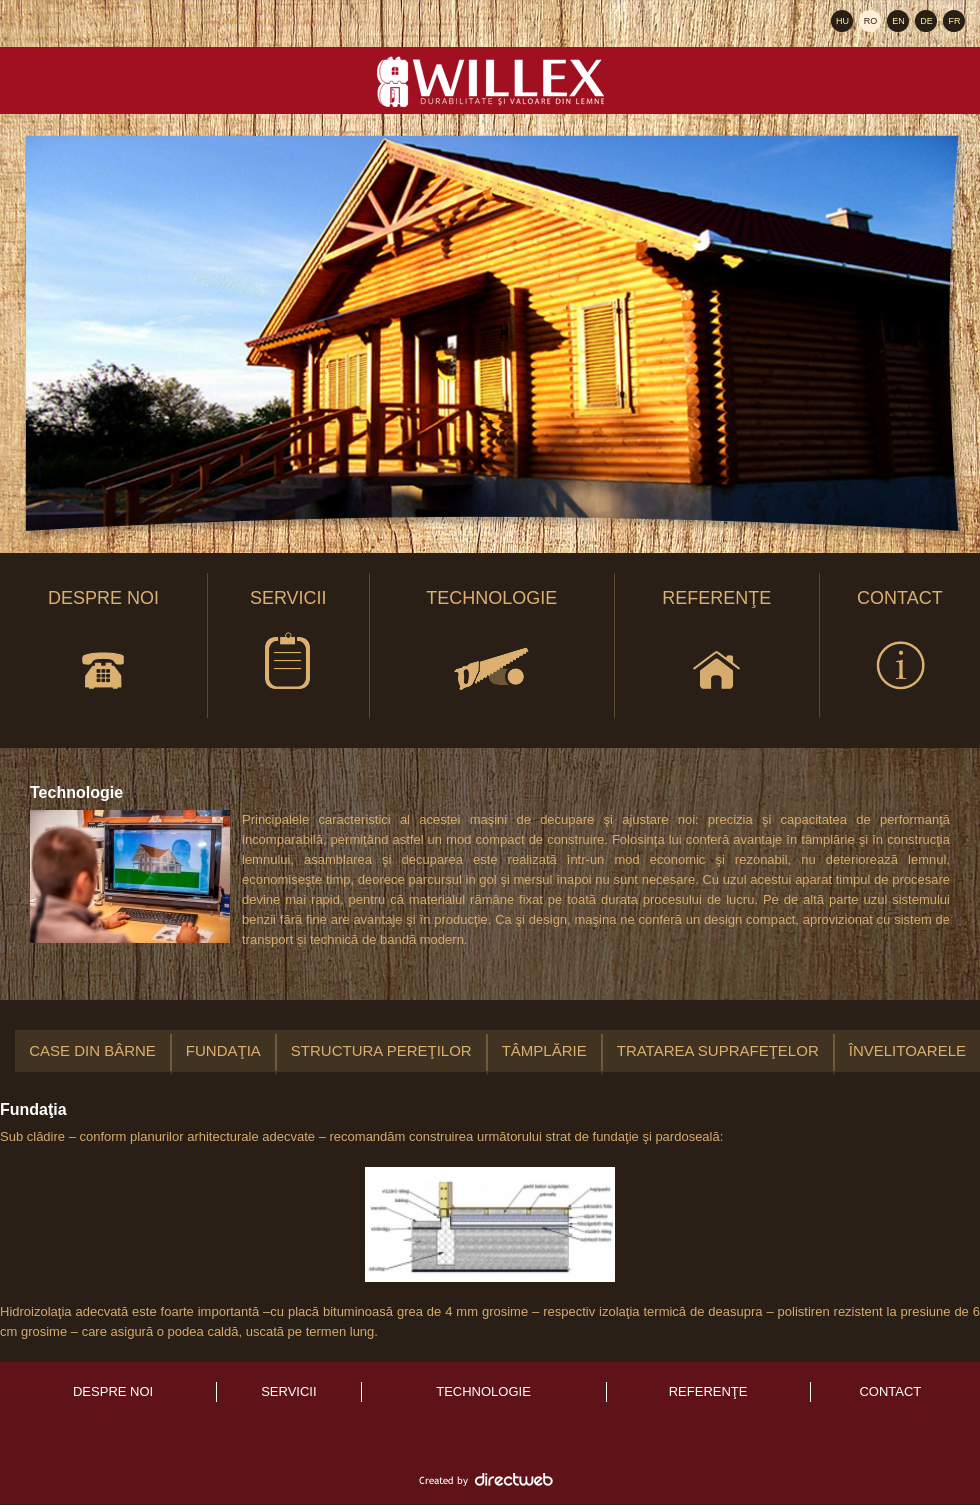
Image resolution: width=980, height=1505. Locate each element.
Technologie (491, 645)
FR (955, 21)
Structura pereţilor (381, 1050)
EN (898, 21)
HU (842, 21)
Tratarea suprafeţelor (718, 1050)
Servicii (288, 645)
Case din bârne (92, 1050)
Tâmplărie (544, 1050)
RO (871, 21)
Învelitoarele (907, 1050)
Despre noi (103, 645)
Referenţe (716, 645)
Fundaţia (223, 1050)
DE (926, 21)
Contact (900, 645)
